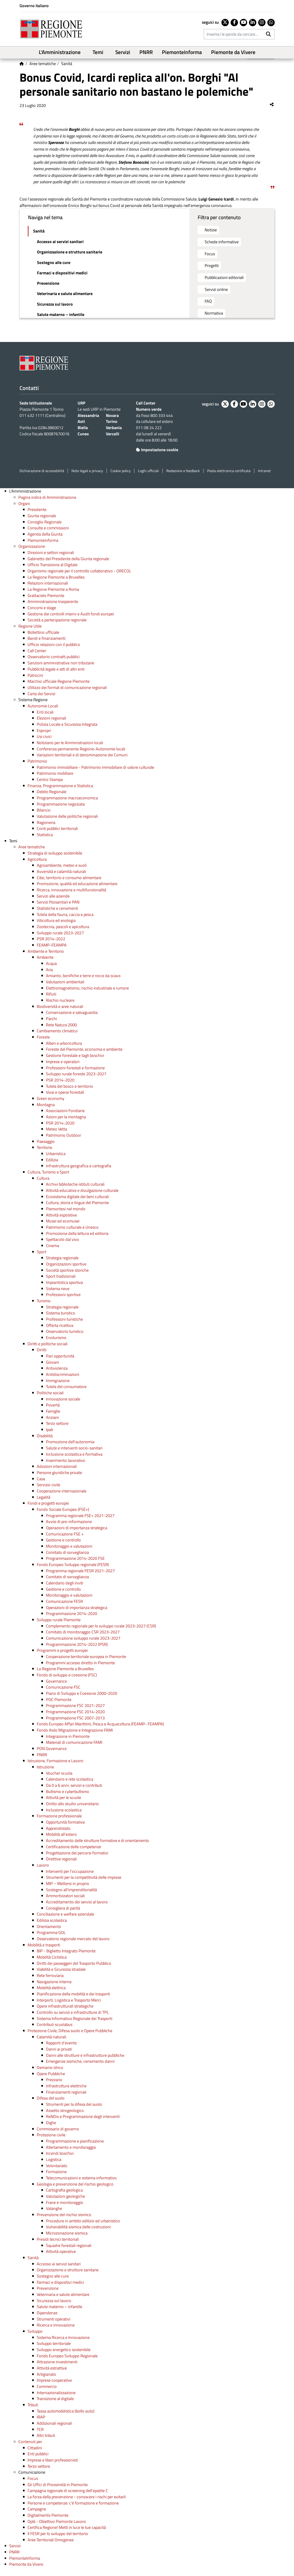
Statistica (45, 835)
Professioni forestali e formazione (75, 1069)
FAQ (208, 301)
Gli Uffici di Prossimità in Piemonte (58, 2489)
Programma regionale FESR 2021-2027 (80, 1573)
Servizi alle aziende (53, 897)
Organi (24, 503)
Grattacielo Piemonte (46, 596)
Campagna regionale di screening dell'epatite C (68, 2495)
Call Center (37, 651)
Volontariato (56, 2169)
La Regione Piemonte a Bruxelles (56, 577)
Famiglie (53, 1413)
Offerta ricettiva (59, 1327)
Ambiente (45, 958)
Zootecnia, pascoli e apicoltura (63, 927)
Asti (81, 421)
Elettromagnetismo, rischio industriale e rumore (87, 989)
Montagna (46, 1106)
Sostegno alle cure (53, 262)
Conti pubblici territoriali (57, 829)
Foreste (43, 1038)
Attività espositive (61, 1216)
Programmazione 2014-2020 (71, 1616)
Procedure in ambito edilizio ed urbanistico (83, 2225)
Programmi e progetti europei (62, 1653)
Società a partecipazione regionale (57, 620)
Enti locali (45, 712)
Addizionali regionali (54, 2428)
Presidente (37, 510)
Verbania (114, 428)
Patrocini (35, 675)
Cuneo (83, 434)
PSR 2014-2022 (51, 940)
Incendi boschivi (60, 2157)
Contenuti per (30, 2446)
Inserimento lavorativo (65, 1462)
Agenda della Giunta (45, 534)
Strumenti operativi (53, 2323)
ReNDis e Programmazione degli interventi (83, 2120)
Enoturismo (56, 1340)
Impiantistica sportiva (64, 1284)
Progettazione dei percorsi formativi (77, 1856)
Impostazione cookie (157, 450)
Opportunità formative (65, 1825)
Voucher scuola (59, 1776)
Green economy (50, 1100)
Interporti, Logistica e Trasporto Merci (69, 2003)
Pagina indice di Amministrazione (47, 497)
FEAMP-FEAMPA (52, 946)
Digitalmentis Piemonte (48, 2520)
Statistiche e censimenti (57, 909)
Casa (41, 1481)
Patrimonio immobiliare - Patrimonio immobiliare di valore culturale (95, 768)
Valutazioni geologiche (65, 2200)
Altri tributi (46, 2440)
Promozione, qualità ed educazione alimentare (77, 884)
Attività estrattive (52, 2372)
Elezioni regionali (51, 719)
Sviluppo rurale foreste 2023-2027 (76, 1075)
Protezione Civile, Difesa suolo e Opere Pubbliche (70, 2034)
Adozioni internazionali (57, 1469)
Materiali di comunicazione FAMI (74, 1745)
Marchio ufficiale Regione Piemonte (59, 682)
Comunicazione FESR (64, 1604)
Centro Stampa (50, 780)
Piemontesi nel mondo (65, 1210)
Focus (210, 254)
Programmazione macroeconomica (67, 798)
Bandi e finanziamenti (46, 639)
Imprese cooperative (54, 2385)
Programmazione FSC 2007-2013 (75, 1721)
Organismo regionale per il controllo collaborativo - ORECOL (79, 571)
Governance (56, 1684)
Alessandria (88, 415)
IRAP (41, 2421)
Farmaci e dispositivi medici (62, 273)
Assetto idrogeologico (65, 2114)
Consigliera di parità (63, 1911)
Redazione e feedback (183, 471)
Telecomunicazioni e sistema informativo (81, 2182)
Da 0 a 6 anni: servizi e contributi (74, 1788)
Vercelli (112, 434)
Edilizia (52, 1161)
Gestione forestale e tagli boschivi (75, 1057)
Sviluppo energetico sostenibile (63, 2354)
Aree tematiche (31, 848)
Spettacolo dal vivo (62, 1241)
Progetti (212, 265)
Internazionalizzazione (56, 2397)
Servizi (122, 52)
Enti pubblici (38, 2458)
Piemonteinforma (43, 540)
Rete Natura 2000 (61, 1026)
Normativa (214, 313)
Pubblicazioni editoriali (224, 277)
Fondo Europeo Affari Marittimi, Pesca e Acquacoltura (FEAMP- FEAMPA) (100, 1727)
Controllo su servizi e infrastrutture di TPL (73, 2016)
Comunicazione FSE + (65, 1536)
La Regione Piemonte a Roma (53, 589)
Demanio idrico (50, 2071)
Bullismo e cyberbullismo (67, 1794)
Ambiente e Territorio (46, 952)
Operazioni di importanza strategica (76, 1530)
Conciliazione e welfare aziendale (65, 1917)
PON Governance (52, 1751)
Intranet (264, 471)
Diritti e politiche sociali (48, 1346)
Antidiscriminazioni (62, 1376)
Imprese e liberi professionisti (53, 2464)
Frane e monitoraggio (64, 2206)
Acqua (51, 964)
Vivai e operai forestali (65, 1093)
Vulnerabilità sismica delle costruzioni (78, 2231)
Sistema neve (57, 1290)
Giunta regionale (42, 516)
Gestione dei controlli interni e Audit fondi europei (71, 614)
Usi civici (44, 737)
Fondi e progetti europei (48, 1506)
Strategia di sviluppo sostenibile (55, 854)
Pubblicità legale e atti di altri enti (56, 669)
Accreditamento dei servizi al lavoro (77, 1905)
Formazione (56, 2176)
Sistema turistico (60, 1315)
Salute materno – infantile (60, 315)
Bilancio (44, 811)
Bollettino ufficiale (43, 632)
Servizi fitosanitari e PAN (58, 903)
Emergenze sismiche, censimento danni (80, 2065)
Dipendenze (47, 2317)
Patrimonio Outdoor (63, 1136)
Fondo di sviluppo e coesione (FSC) (67, 1678)
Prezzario (54, 2083)
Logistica (53, 2163)
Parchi (51, 1020)
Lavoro (43, 1868)
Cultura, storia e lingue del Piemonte (77, 1204)
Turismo (44, 1302)
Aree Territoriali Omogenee (51, 2545)
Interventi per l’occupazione (70, 1874)
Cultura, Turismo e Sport (48, 1173)
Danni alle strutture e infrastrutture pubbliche (85, 2059)
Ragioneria (46, 823)
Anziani (52, 1419)
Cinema (52, 1247)
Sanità (39, 231)
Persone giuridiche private (59, 1475)
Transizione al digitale (55, 2403)
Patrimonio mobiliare (55, 774)
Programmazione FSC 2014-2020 (75, 1714)
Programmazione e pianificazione (75, 2145)
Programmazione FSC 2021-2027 (75, 1708)
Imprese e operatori (62, 1063)
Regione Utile (30, 626)
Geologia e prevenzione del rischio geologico (75, 2188)
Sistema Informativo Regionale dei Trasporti (74, 2022)
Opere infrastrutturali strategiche (65, 2010)
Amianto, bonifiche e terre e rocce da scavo (83, 977)
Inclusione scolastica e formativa (74, 1456)
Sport (41, 1253)
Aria (49, 971)
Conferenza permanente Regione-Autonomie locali (81, 749)
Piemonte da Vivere (233, 52)
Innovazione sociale (63, 1401)
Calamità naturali (51, 2040)
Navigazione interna (54, 1985)
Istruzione (45, 1770)
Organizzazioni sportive (66, 1266)
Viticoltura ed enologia (56, 921)
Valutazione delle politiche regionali (67, 817)
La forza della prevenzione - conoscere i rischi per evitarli (77, 2501)
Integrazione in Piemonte (68, 1739)
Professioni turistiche (64, 1321)
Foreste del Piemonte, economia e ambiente (84, 1050)
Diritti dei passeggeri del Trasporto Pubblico (74, 1967)
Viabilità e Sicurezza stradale (61, 1973)
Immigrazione (58, 1383)
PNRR (146, 52)
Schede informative (222, 242)
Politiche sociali (50, 1395)
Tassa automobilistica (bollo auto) (65, 2415)
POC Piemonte (58, 1702)
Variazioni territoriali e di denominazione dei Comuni (82, 755)
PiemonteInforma (182, 52)
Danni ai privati (59, 2053)
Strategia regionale (62, 1259)
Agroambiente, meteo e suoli (62, 866)
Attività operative (61, 2255)
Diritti (41, 1352)
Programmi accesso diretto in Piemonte (80, 1665)
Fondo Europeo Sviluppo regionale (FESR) (73, 1567)
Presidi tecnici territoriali (58, 2243)
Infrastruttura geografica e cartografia (78, 1167)
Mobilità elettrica (51, 1991)
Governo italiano (34, 6)
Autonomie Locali (43, 706)
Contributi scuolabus (54, 2028)
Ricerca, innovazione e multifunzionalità (71, 891)
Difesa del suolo (51, 2102)
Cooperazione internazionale (61, 1493)
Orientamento (49, 1930)
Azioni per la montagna (66, 1118)
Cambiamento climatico (57, 1032)
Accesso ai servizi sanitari (60, 241)
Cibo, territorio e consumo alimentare (69, 878)
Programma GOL (51, 1936)
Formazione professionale (59, 1819)
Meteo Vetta (56, 1130)
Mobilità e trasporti (44, 1948)
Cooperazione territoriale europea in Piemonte (86, 1659)
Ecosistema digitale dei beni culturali (77, 1198)
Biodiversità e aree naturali (60, 1007)
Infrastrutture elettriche (66, 2089)
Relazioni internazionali (48, 583)
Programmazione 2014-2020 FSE (75, 1561)
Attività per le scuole (63, 1801)
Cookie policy (120, 471)
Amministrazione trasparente (53, 602)
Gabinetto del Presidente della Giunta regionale (68, 559)
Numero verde (148, 409)
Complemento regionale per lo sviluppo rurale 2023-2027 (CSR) (101, 1628)
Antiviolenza (57, 1370)
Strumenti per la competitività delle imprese (83, 1880)
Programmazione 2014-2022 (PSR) (77, 1647)
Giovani (52, 1364)
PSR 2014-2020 (60, 1081)
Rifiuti (51, 995)
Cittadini (35, 2452)
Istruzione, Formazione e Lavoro (55, 1764)
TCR (40, 2434)
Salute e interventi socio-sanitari (74, 1450)
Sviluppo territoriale (54, 2348)
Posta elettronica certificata (229, 471)
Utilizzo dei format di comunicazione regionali (67, 688)
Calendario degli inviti (64, 1585)
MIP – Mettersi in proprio (67, 1887)
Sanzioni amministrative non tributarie (61, 663)
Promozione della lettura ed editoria (77, 1235)
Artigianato (46, 2378)
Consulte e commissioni (48, 528)
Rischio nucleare (60, 1001)
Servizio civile (48, 1487)
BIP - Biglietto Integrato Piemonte (66, 1954)
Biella (83, 428)
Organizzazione (31, 546)
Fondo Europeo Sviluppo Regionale (67, 2360)
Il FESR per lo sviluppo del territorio (58, 2538)
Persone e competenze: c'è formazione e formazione (73, 2507)
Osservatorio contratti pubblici (54, 657)
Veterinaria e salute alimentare (65, 294)
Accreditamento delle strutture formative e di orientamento (97, 1844)
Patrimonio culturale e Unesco (72, 1229)
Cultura (43, 1180)
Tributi (33, 2409)
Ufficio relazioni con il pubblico (54, 645)
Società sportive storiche (67, 1272)
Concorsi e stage (42, 608)
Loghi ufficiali (148, 471)
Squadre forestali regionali (68, 2249)
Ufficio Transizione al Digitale (52, 565)
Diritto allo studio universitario (72, 1807)
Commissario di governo (58, 2132)
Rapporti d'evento (61, 2046)
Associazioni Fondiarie (65, 1112)
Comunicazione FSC (63, 1690)
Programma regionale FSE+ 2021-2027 (80, 1518)
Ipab (49, 1432)
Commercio (47, 2391)
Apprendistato (58, 1831)
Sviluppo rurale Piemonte (59, 1622)
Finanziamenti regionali (66, 2096)
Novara (112, 415)
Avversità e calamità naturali (61, 872)
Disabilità (45, 1438)
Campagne (37, 2514)
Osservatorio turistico (64, 1333)
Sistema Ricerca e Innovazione (63, 2341)
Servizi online (216, 289)
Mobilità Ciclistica (52, 1960)
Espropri (44, 731)
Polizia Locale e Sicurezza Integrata (67, 725)
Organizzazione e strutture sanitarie (69, 252)
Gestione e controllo (63, 1542)
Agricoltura (37, 860)
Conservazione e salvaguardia (72, 1014)
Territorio (44, 1149)
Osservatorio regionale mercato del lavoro (73, 1942)
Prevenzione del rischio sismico (64, 2219)
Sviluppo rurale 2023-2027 (60, 934)
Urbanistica (55, 1155)
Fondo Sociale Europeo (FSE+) (63, 1512)
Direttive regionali (61, 1862)
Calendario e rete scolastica (69, 1782)
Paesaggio (46, 1143)
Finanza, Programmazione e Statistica (60, 786)
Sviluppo (35, 2335)
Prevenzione (48, 283)
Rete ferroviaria (50, 1979)
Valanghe (54, 2212)
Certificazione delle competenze (73, 1850)
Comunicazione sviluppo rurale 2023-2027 (83, 1641)
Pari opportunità (60, 1358)
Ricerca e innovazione (56, 2329)
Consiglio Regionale (45, 522)
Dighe (51, 2126)
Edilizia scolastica (52, 1923)
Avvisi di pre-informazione (69, 1524)
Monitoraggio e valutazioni (69, 1549)
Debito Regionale (51, 792)
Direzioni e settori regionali (51, 553)
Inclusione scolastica (64, 1813)
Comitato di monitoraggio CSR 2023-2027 (83, 1635)
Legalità (43, 1499)
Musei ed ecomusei (62, 1223)
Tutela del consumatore (66, 1389)
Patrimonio (37, 762)
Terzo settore (57, 1426)
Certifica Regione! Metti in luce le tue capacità (67, 2532)
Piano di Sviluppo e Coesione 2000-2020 (81, 1696)
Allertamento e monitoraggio (71, 2151)
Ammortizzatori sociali (65, 1899)
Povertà (53, 1407)
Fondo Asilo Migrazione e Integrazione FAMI (75, 1733)
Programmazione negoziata (61, 805)
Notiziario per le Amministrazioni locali (70, 743)
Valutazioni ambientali (65, 983)
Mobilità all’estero (61, 1837)
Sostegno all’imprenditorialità (71, 1893)
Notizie (211, 230)
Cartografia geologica (64, 2194)
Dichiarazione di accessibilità (42, 471)
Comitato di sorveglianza (67, 1555)
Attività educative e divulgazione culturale (82, 1192)
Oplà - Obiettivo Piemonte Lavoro (57, 2526)
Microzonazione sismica (67, 2237)
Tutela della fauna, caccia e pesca (65, 915)
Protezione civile (51, 2139)
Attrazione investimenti (57, 2366)
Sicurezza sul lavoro (55, 304)
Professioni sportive (63, 1297)
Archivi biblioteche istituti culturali (75, 1186)
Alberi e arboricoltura (64, 1044)
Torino (111, 421)
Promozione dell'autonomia (70, 1444)
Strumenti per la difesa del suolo (74, 2108)
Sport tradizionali (61, 1278)
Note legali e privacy (87, 471)
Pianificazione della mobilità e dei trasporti (73, 1997)
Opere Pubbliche (51, 2077)
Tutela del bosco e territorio (69, 1087)
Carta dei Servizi (41, 694)
